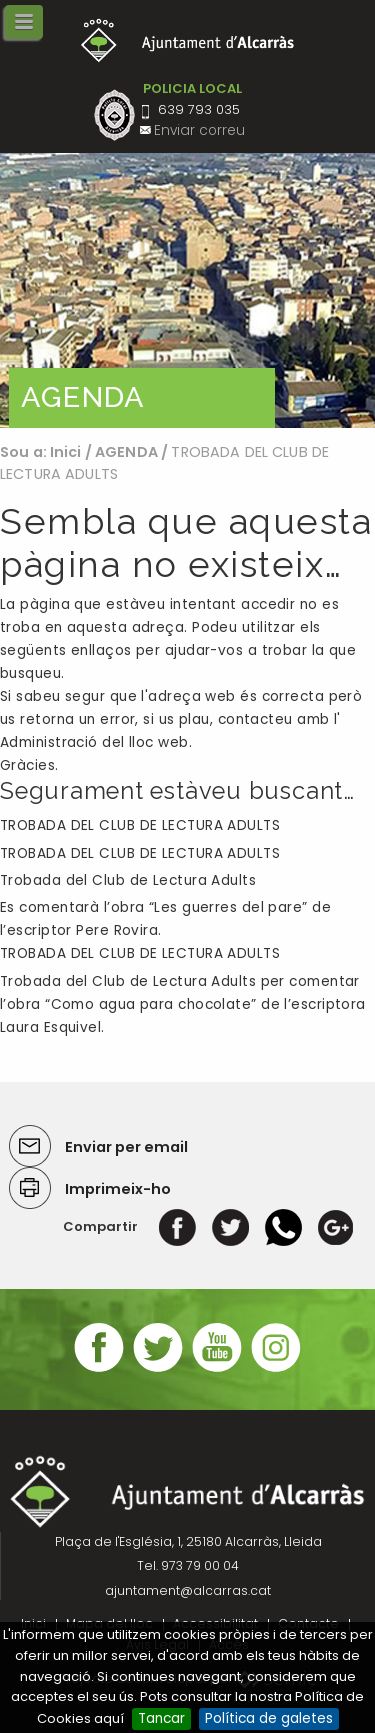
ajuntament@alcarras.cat (188, 1590)
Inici (66, 452)
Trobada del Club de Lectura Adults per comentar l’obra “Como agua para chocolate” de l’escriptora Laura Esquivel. (183, 1004)
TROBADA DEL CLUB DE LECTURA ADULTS (140, 825)
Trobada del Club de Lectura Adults (128, 880)
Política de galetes (269, 1718)
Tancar (161, 1718)
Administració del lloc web (94, 742)
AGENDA (126, 452)
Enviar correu (199, 130)
